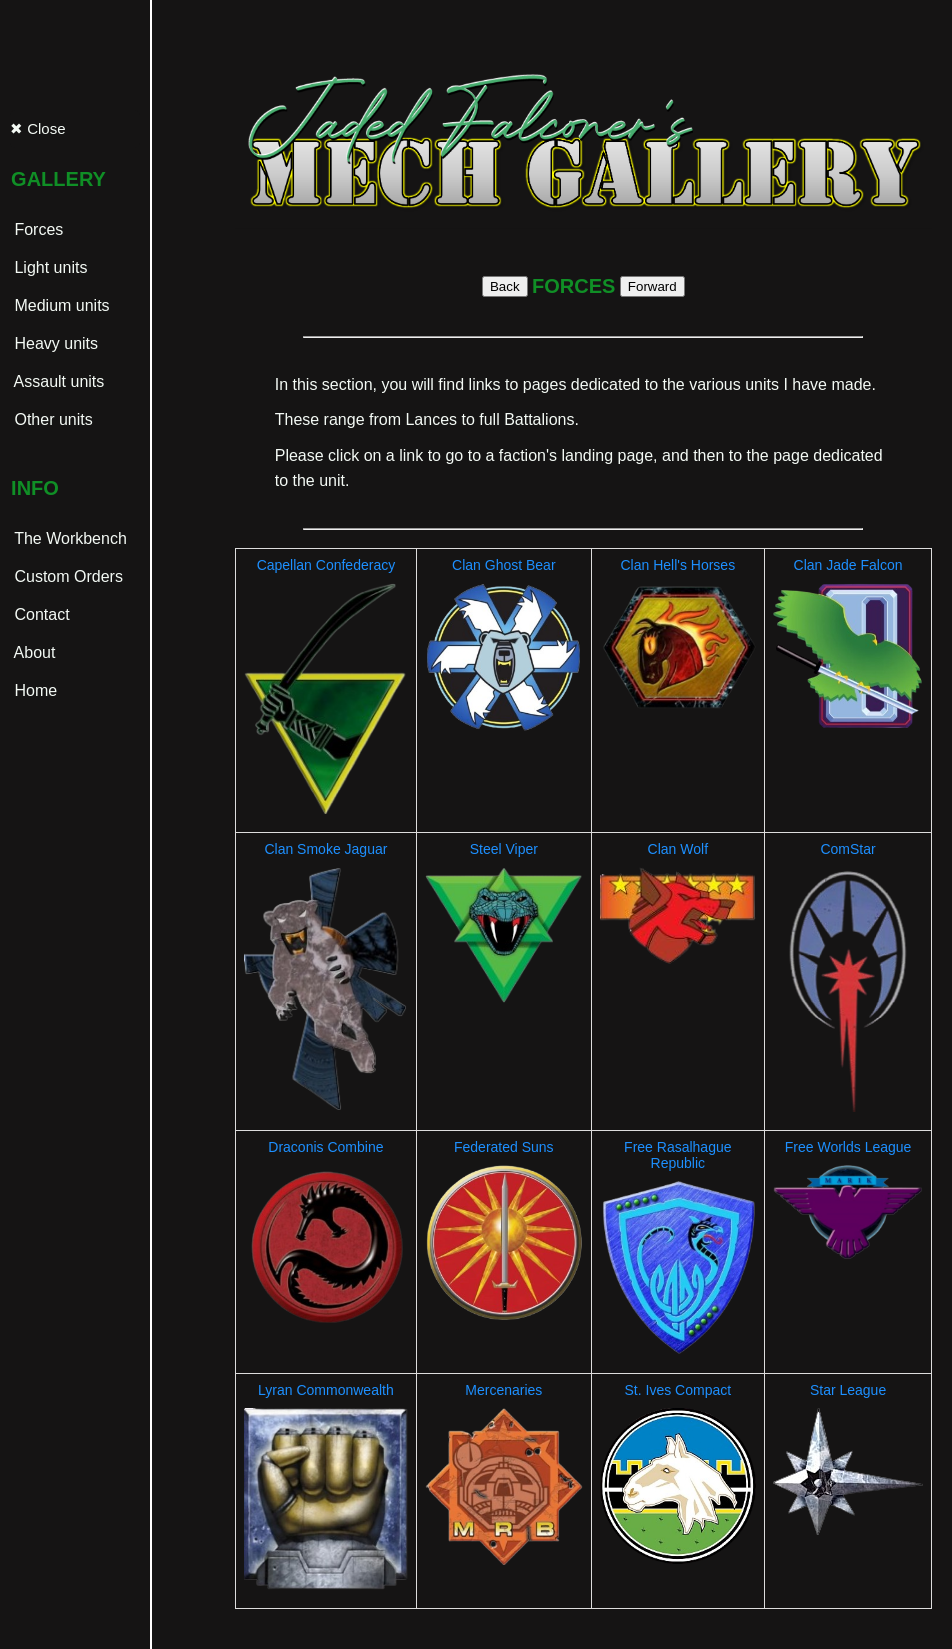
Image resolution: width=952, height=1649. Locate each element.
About (32, 652)
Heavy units (54, 343)
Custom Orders (66, 576)
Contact (40, 614)
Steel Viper (504, 849)
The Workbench (68, 538)
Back (505, 286)
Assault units (57, 381)
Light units (48, 267)
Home (33, 690)
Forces (36, 229)
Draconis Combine (325, 1147)
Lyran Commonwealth (326, 1390)
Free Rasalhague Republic (677, 1155)
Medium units (60, 305)
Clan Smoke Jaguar (325, 849)
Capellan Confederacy (326, 565)
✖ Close (38, 128)
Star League (848, 1390)
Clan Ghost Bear (504, 565)
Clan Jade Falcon (848, 565)
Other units (51, 419)
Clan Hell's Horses (677, 565)
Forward (652, 286)
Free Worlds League (848, 1147)
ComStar (847, 849)
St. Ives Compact (678, 1390)
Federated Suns (504, 1147)
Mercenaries (503, 1390)
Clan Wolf (678, 849)
